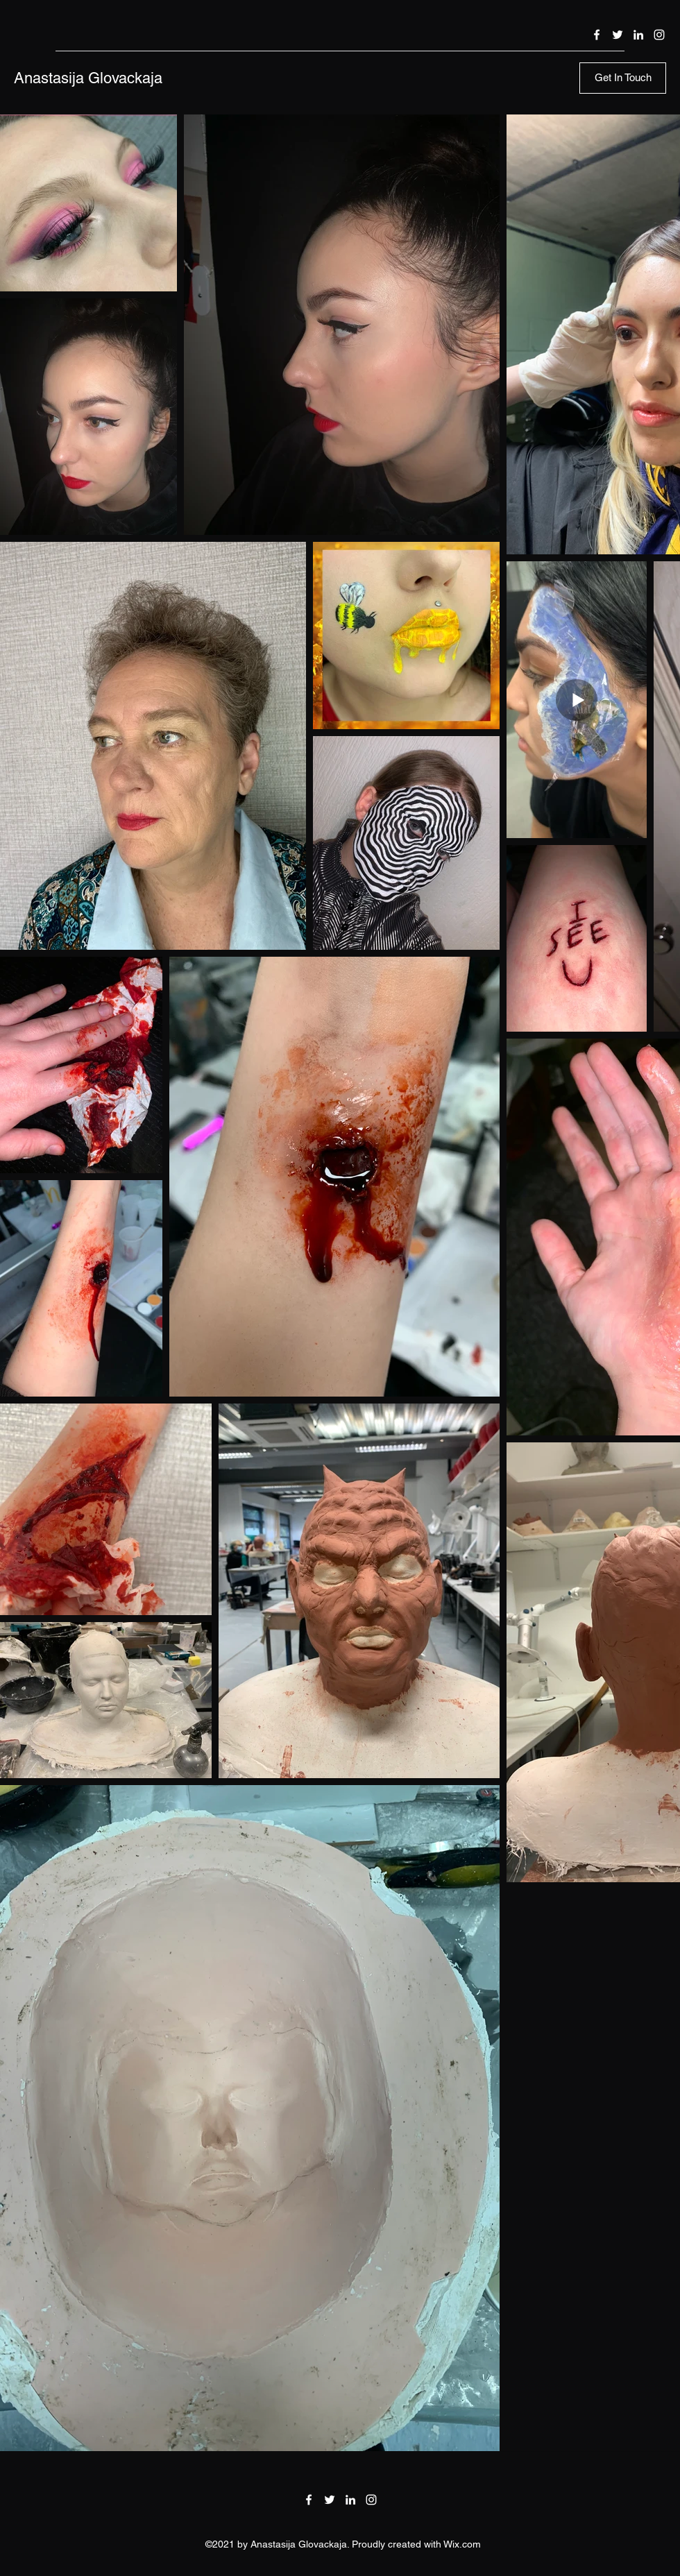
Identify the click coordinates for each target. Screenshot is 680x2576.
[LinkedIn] (638, 35)
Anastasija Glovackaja (88, 78)
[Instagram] (659, 35)
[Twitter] (617, 35)
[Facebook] (597, 35)
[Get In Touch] (622, 78)
